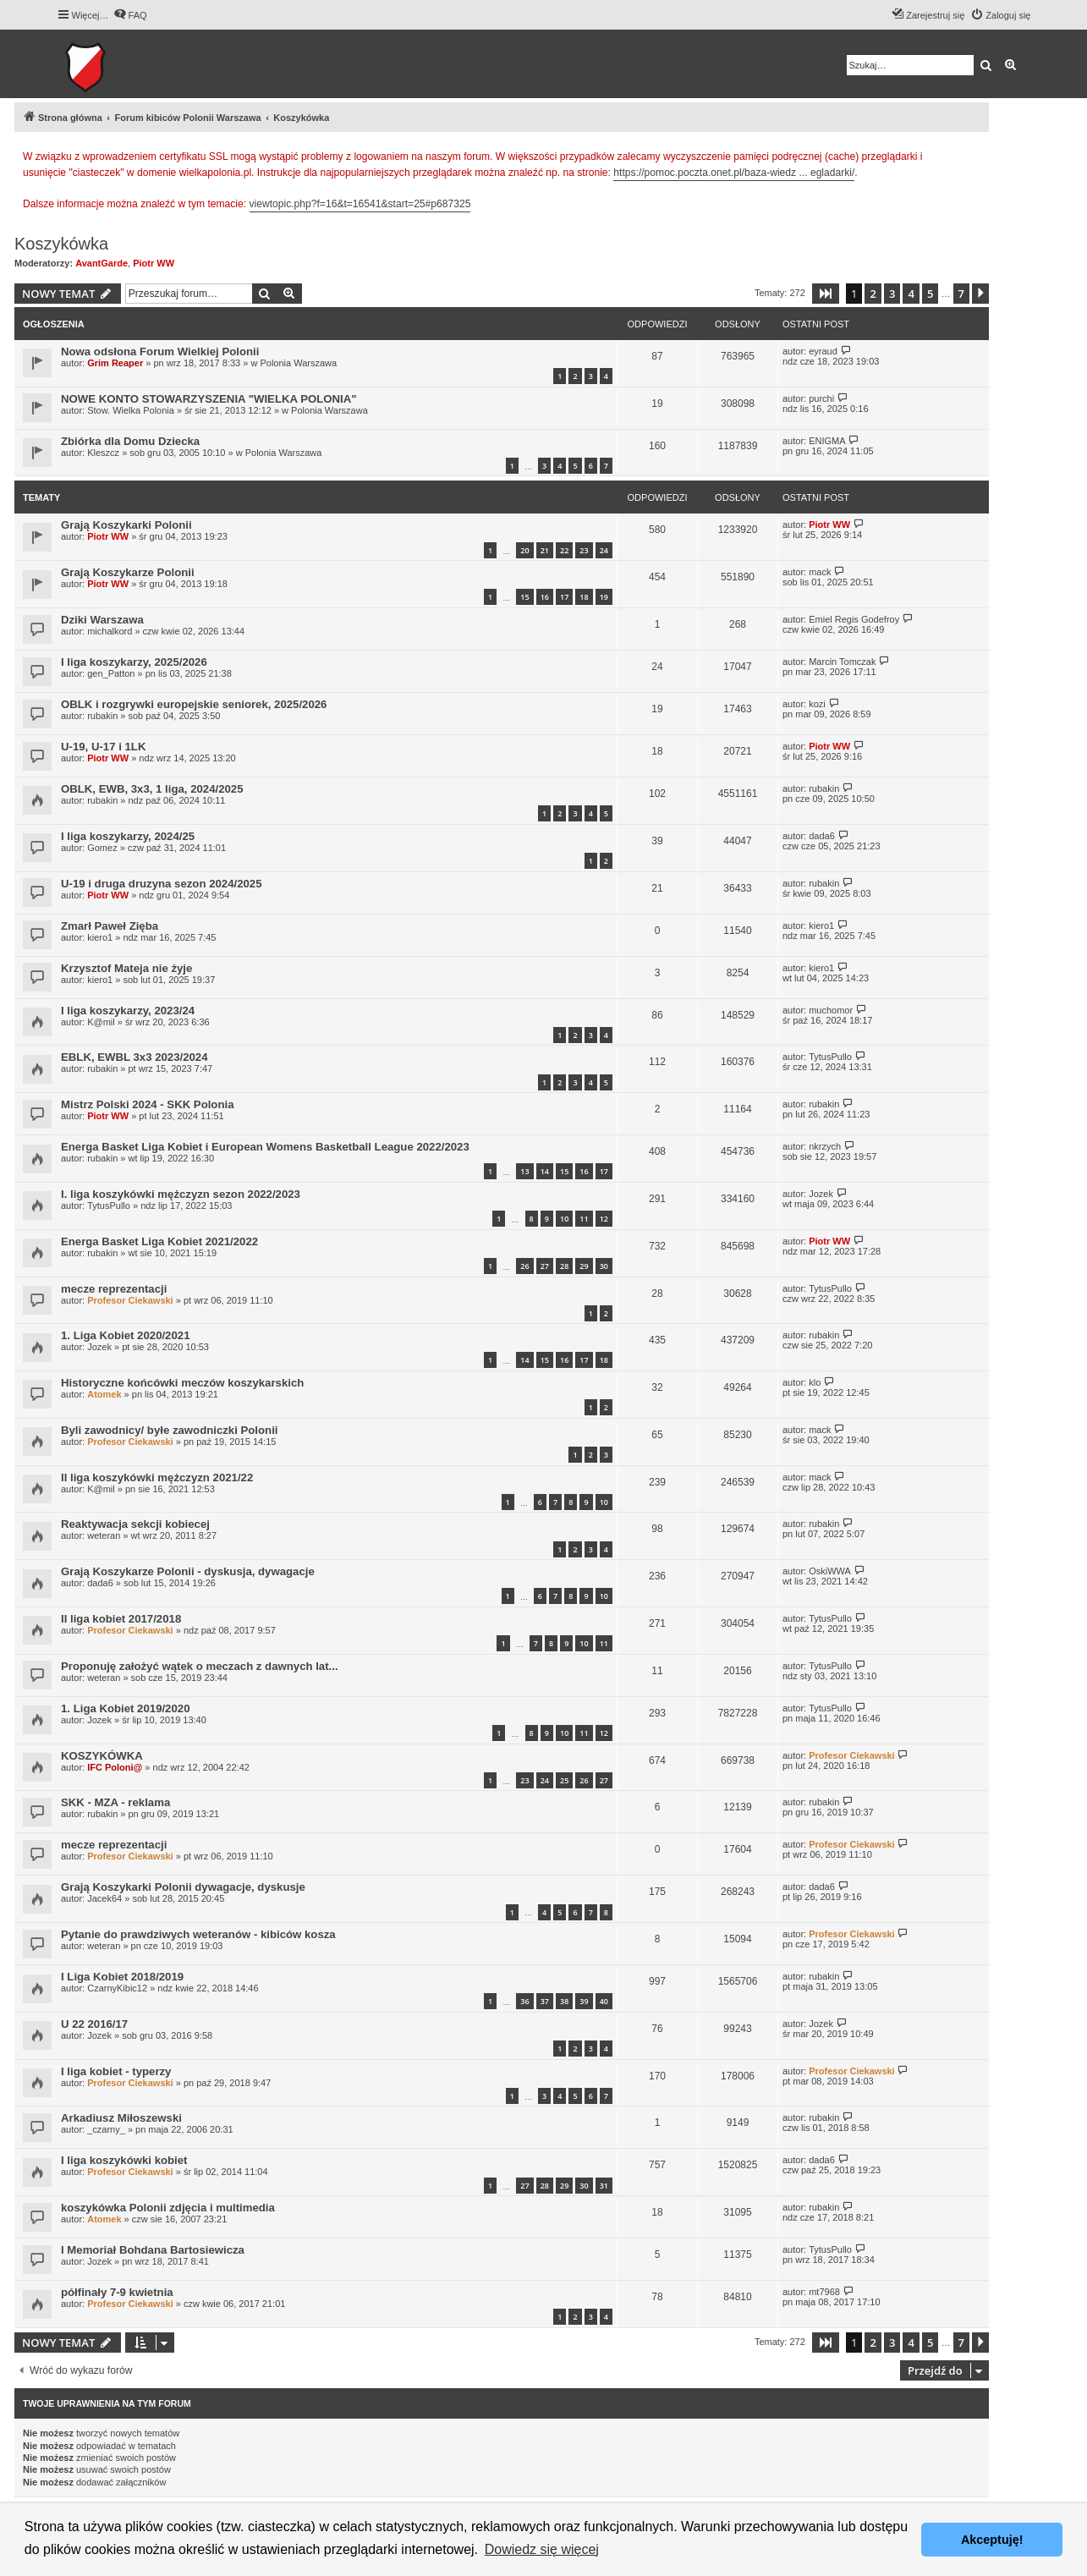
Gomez (102, 848)
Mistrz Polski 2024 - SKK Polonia (147, 1104)
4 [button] (911, 293)
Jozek (821, 1194)
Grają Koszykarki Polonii (126, 525)
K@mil (101, 1022)
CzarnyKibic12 (117, 1988)
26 (524, 1266)
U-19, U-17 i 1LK (103, 746)
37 (545, 2001)
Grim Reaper (115, 363)
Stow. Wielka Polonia (130, 410)
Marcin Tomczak (842, 661)
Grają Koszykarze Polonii (128, 572)
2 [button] (873, 293)
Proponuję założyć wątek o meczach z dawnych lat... (199, 1666)
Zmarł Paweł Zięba (109, 926)
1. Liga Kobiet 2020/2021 (125, 1335)
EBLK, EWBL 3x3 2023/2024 (134, 1057)
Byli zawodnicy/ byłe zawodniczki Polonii (169, 1430)
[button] (825, 293)
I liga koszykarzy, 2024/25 (128, 836)
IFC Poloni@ (114, 1767)
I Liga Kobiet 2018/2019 (122, 1976)
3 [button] (892, 293)
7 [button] (961, 293)
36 (524, 2001)
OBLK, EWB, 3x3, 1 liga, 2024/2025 (152, 789)
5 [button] (930, 293)
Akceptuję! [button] (992, 2539)
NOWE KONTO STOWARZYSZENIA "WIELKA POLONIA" (209, 399)
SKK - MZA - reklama (115, 1802)
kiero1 (100, 937)
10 (564, 1218)
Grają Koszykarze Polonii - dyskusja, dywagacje (188, 1571)
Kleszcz (103, 453)
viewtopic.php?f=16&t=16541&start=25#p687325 (360, 204)
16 (545, 596)
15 (524, 596)
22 (564, 550)
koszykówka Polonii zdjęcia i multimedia (168, 2207)
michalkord (109, 631)
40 (604, 2001)
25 (564, 1780)
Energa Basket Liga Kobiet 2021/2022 (159, 1241)
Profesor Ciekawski (130, 1300)
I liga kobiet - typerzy (116, 2071)
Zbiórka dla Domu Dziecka (130, 441)
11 (583, 1218)
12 (604, 1218)
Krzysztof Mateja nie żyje (126, 968)
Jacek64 (104, 1898)
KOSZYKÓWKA (102, 1755)
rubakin (102, 716)
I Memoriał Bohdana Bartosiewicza (152, 2250)
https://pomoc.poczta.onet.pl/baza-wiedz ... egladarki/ (733, 173)
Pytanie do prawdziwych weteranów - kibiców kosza (198, 1934)
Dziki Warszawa (102, 619)
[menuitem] (130, 15)
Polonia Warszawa (298, 363)
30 (604, 1266)
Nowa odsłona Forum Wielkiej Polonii (160, 351)
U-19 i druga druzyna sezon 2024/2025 (161, 883)
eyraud (823, 351)
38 (564, 2001)
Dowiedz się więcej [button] (542, 2549)
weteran (103, 1535)
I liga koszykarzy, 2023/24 (128, 1010)
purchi (821, 398)
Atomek (104, 1394)
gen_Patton (111, 673)
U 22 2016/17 (94, 2024)
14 (545, 1171)
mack (820, 572)
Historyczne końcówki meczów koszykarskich (182, 1382)
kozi (817, 704)
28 (564, 1266)
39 (583, 2001)
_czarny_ (106, 2129)
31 (604, 2185)
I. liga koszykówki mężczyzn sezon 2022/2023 (180, 1194)
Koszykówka (61, 243)
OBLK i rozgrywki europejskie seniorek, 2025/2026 (194, 704)
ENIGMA (827, 441)
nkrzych (825, 1146)
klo (815, 1382)
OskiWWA (830, 1571)
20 (524, 550)
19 (604, 596)
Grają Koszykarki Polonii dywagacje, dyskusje (183, 1887)
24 (604, 550)
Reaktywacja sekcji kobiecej (135, 1524)
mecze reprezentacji (114, 1289)
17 (564, 596)
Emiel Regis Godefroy (854, 619)
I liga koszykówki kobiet (124, 2160)
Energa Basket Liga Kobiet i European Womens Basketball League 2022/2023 (265, 1146)
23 (583, 550)
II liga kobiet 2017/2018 (121, 1618)
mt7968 (824, 2292)
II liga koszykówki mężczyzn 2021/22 (157, 1477)
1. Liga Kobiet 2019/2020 (125, 1708)
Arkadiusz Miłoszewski (121, 2118)
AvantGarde (101, 263)
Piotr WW (153, 263)
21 (545, 550)
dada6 (822, 836)
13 (524, 1171)
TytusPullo (830, 1057)
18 (583, 596)
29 (583, 1266)
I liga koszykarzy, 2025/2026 (134, 662)
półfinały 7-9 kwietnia (117, 2292)
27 (545, 1266)
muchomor (831, 1010)
